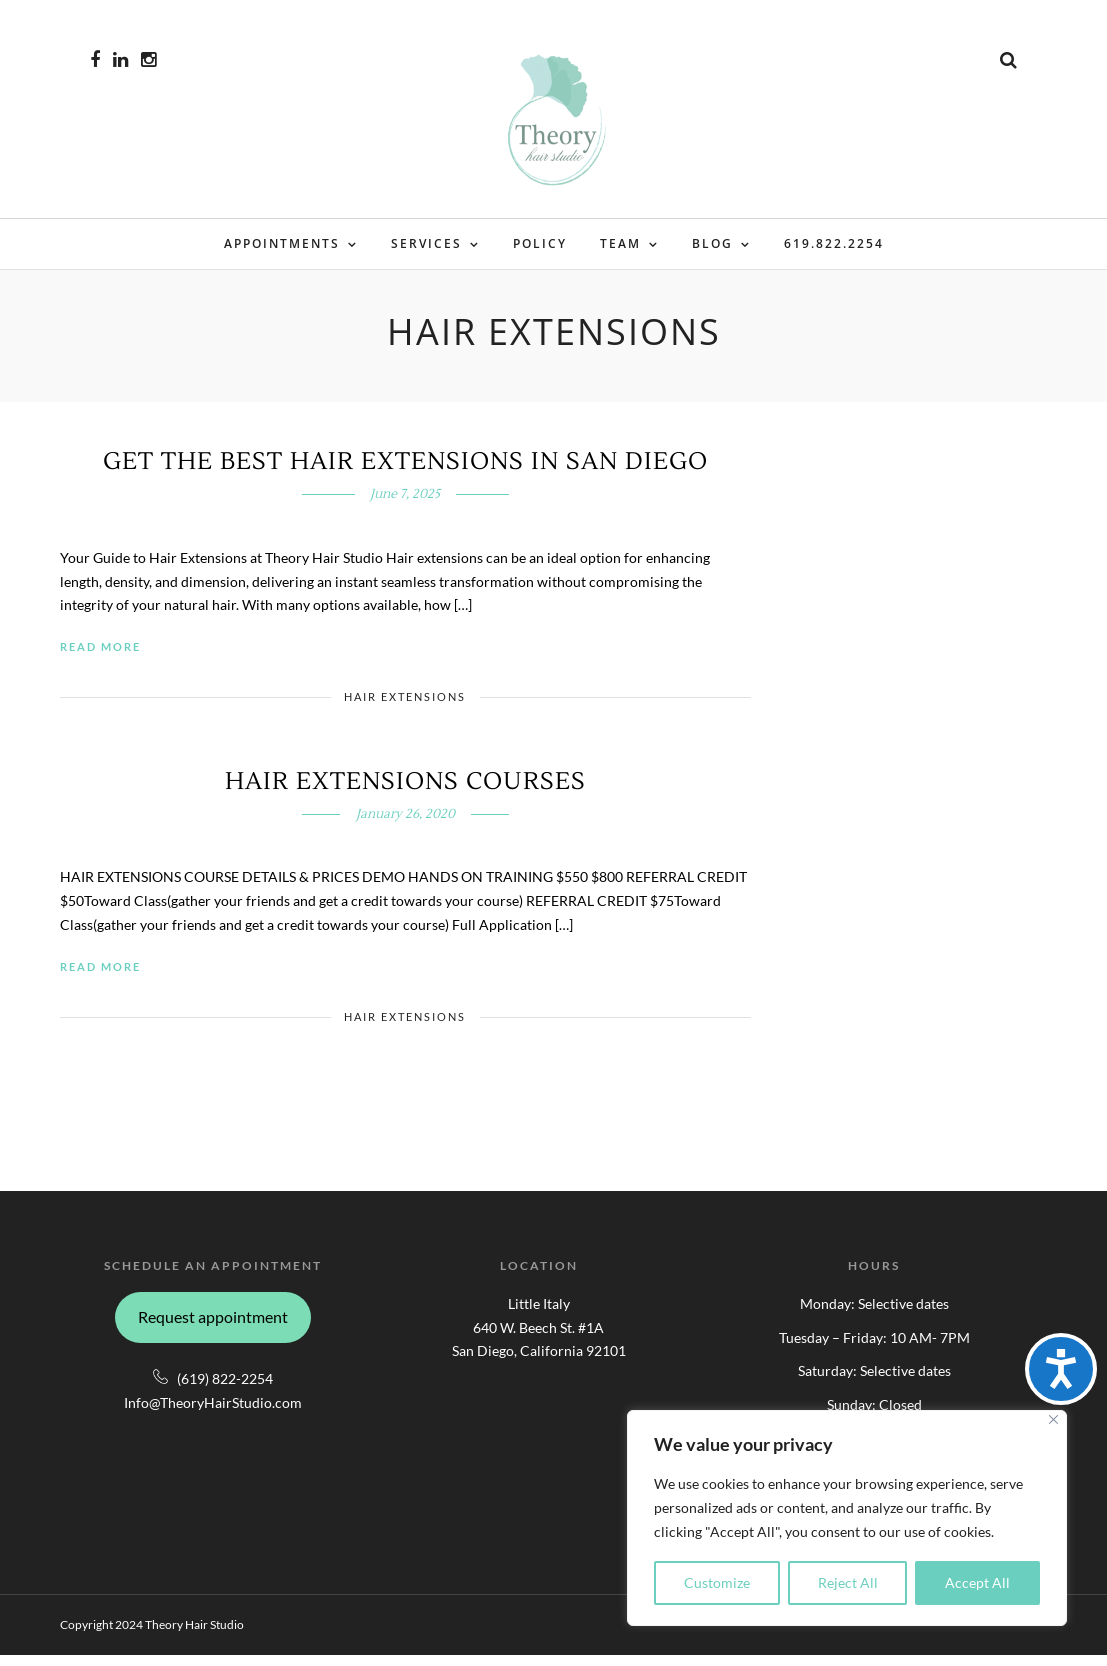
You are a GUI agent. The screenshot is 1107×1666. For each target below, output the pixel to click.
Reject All (848, 1582)
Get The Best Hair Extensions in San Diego (405, 472)
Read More (100, 657)
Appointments (282, 245)
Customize (717, 1582)
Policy (540, 245)
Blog (712, 245)
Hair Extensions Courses (405, 792)
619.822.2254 (834, 245)
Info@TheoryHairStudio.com (213, 1413)
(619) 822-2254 (225, 1389)
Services (426, 245)
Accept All (977, 1582)
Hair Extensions (405, 707)
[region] (847, 1518)
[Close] (1053, 1419)
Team (620, 245)
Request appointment (213, 1327)
